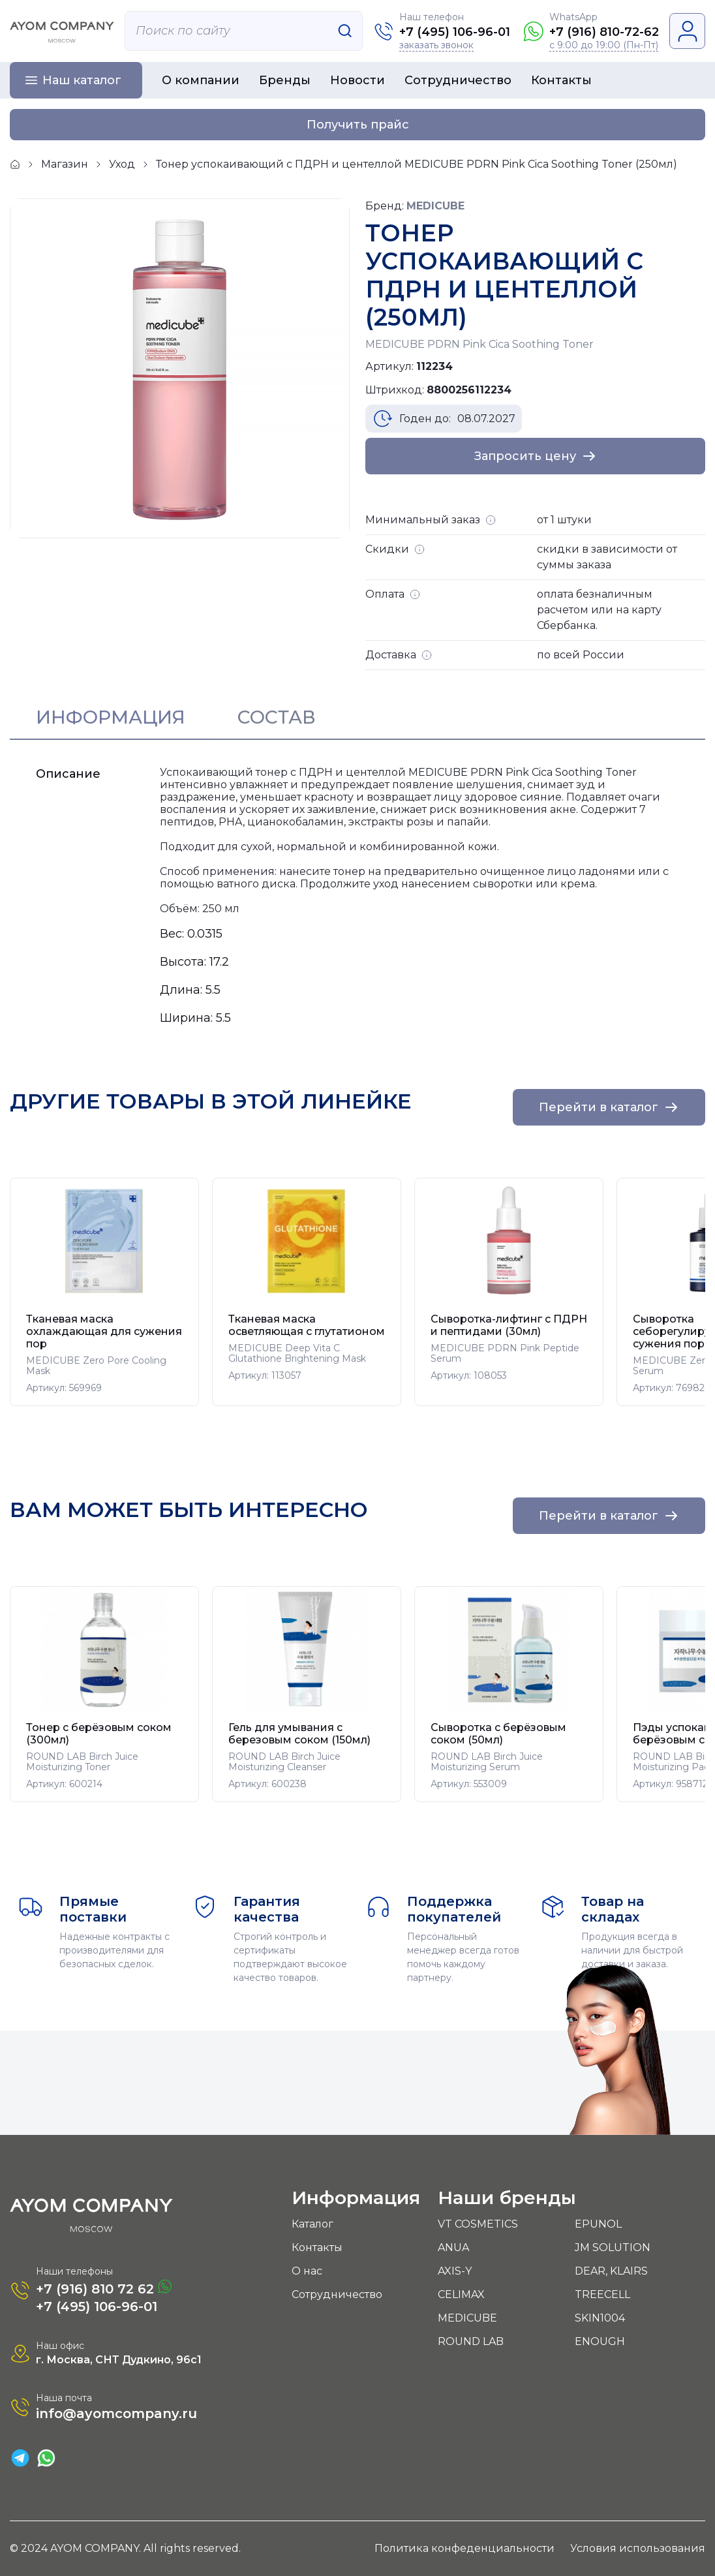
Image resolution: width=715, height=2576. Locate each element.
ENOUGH (600, 2341)
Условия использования (637, 2548)
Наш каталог (81, 80)
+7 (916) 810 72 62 (104, 2288)
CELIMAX (461, 2294)
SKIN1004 (600, 2318)
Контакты (561, 80)
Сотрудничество (457, 80)
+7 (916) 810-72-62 (604, 32)
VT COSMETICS (478, 2224)
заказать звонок (436, 45)
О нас (307, 2271)
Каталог (312, 2224)
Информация (110, 717)
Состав (276, 717)
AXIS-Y (455, 2271)
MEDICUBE (467, 2318)
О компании (200, 80)
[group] (104, 1292)
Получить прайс (358, 124)
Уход (122, 164)
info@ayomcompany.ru (116, 2413)
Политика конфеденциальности (464, 2548)
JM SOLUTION (612, 2247)
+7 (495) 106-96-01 (454, 32)
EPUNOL (598, 2224)
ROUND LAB (471, 2341)
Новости (357, 80)
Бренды (285, 80)
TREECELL (602, 2294)
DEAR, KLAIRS (611, 2271)
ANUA (453, 2247)
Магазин (64, 164)
